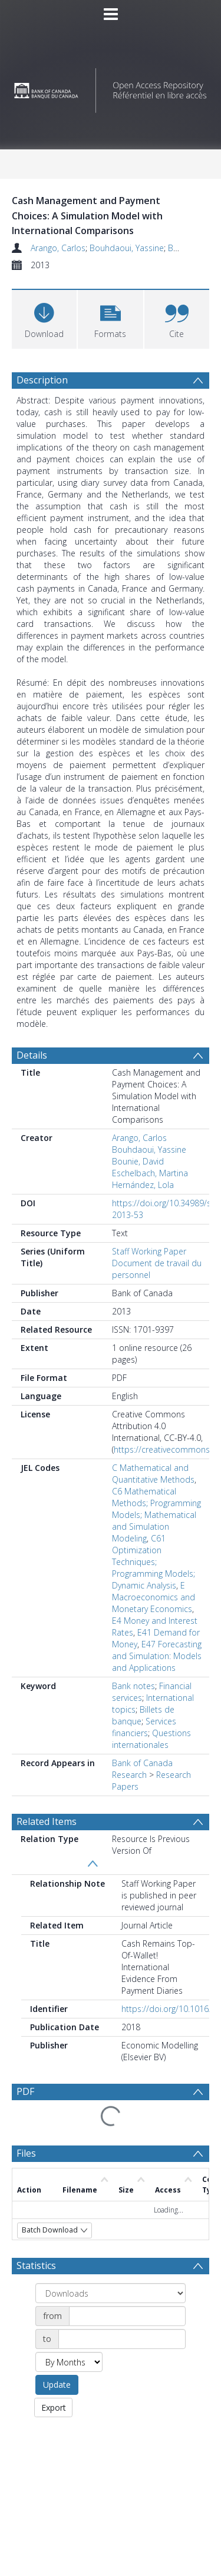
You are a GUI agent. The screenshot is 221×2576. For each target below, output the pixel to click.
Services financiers (144, 1722)
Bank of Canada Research (142, 1764)
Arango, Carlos (58, 247)
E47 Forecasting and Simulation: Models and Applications (157, 1651)
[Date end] (122, 2254)
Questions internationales (151, 1734)
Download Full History (161, 2511)
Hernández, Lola (143, 1180)
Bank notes (133, 1681)
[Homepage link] (110, 87)
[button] (110, 318)
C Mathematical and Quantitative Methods (153, 1468)
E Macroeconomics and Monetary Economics (153, 1592)
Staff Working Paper (149, 1246)
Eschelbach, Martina (150, 1168)
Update (57, 2299)
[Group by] (110, 2208)
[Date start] (127, 2231)
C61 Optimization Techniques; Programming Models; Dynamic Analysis (153, 1557)
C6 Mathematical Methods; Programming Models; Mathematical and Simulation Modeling (156, 1510)
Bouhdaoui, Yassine (127, 247)
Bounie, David (138, 1156)
